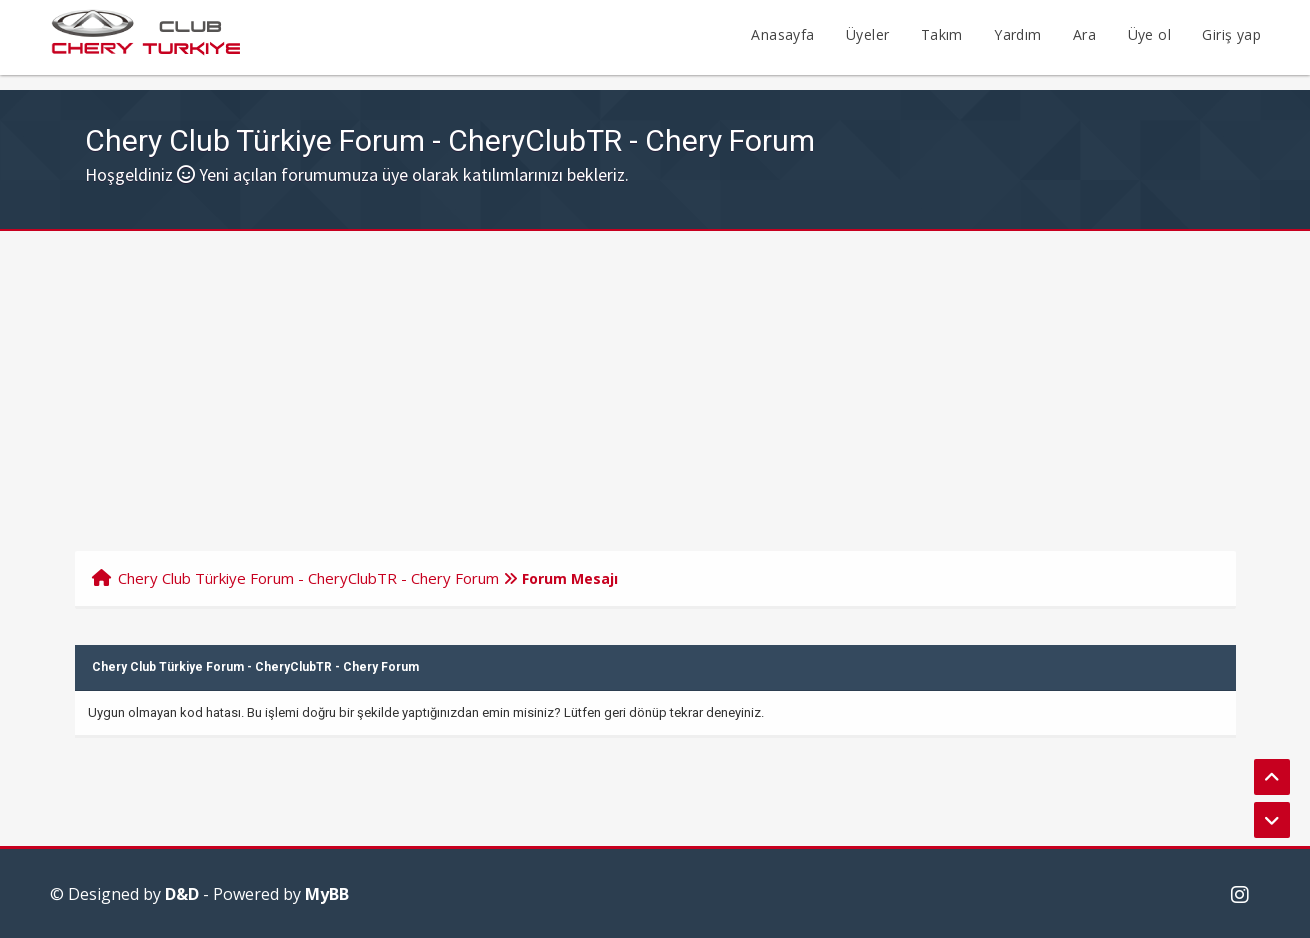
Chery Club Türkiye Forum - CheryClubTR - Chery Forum (308, 578)
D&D (182, 894)
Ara (1084, 34)
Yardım (1017, 34)
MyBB (327, 894)
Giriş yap (1231, 34)
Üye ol (1149, 34)
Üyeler (867, 34)
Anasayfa (782, 34)
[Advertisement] (655, 381)
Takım (942, 34)
